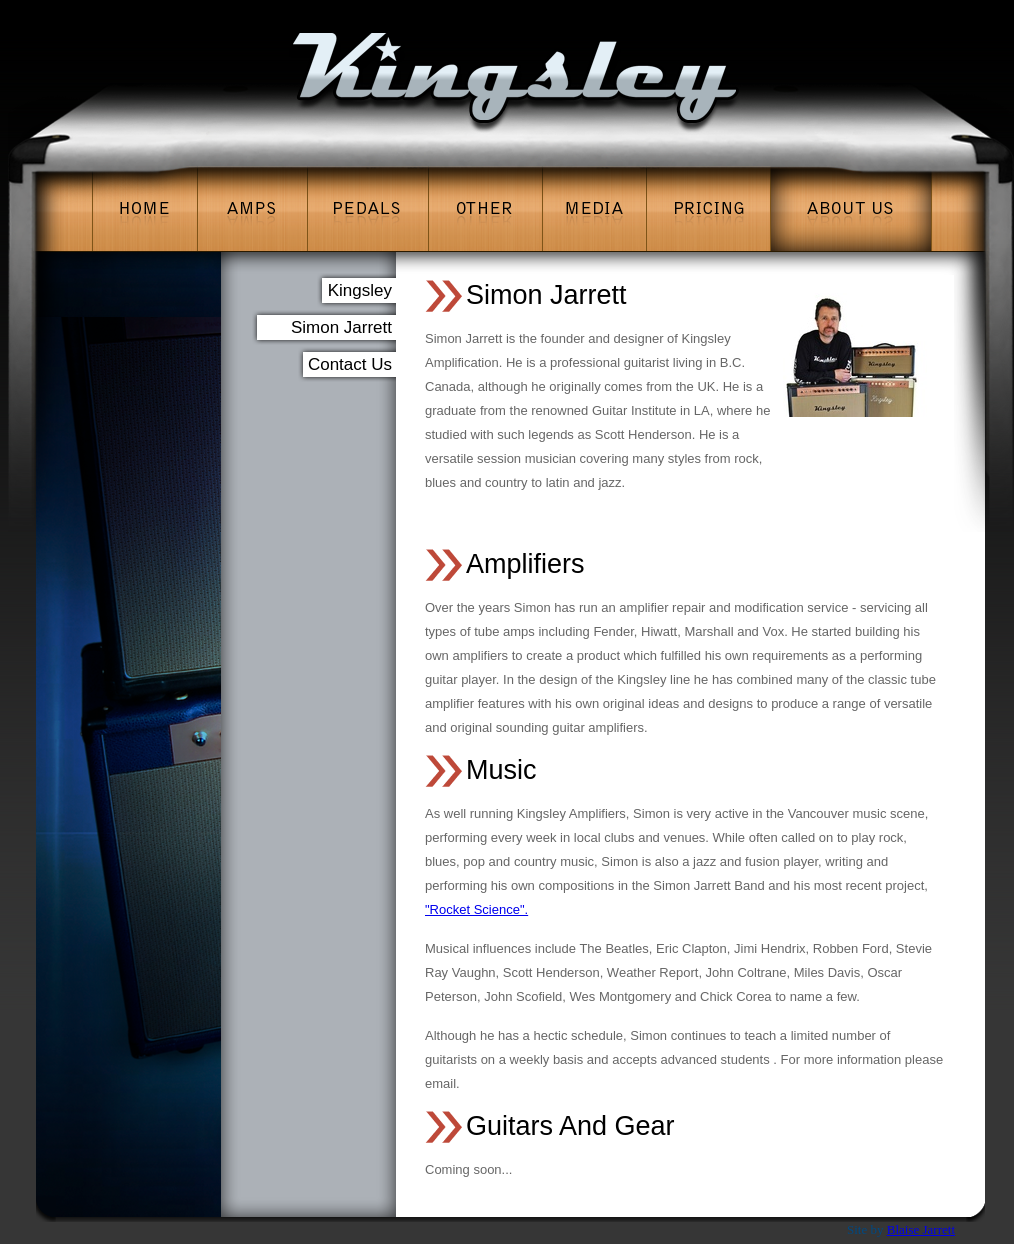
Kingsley (360, 290)
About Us (851, 208)
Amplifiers (525, 564)
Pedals (368, 208)
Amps (252, 208)
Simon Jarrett (546, 295)
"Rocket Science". (476, 909)
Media (594, 208)
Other (485, 208)
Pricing (708, 208)
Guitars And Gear (570, 1126)
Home (144, 208)
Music (501, 770)
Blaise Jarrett (921, 1229)
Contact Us (350, 364)
